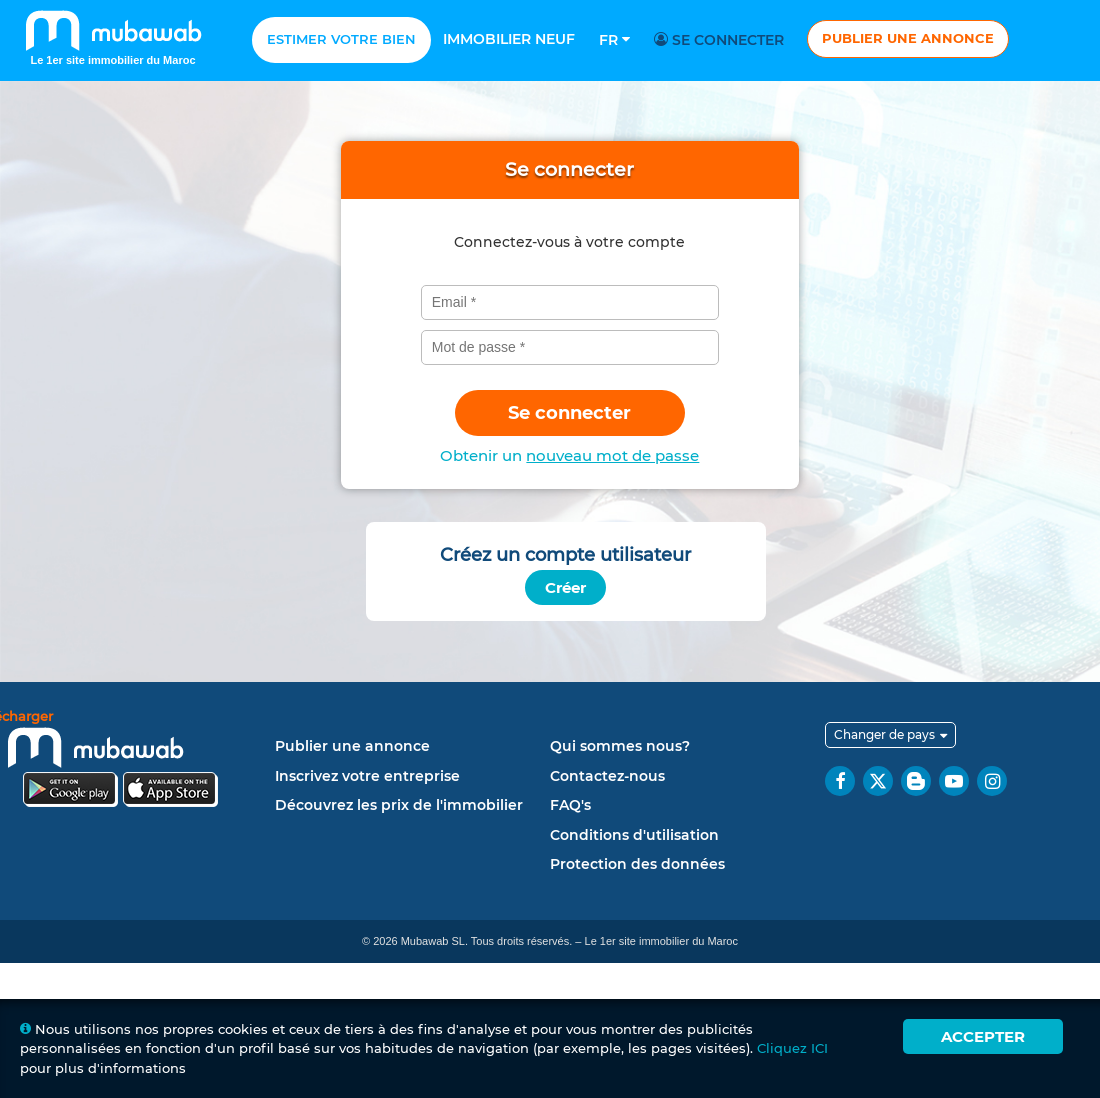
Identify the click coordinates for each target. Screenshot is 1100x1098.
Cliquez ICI (792, 1048)
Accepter (983, 1036)
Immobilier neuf (509, 39)
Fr (614, 40)
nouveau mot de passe (612, 455)
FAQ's (570, 805)
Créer (565, 587)
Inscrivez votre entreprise (367, 776)
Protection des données (637, 864)
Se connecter (722, 40)
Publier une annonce (908, 38)
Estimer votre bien (341, 39)
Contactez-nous (607, 776)
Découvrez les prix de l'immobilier (399, 805)
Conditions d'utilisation (634, 835)
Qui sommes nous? (620, 746)
